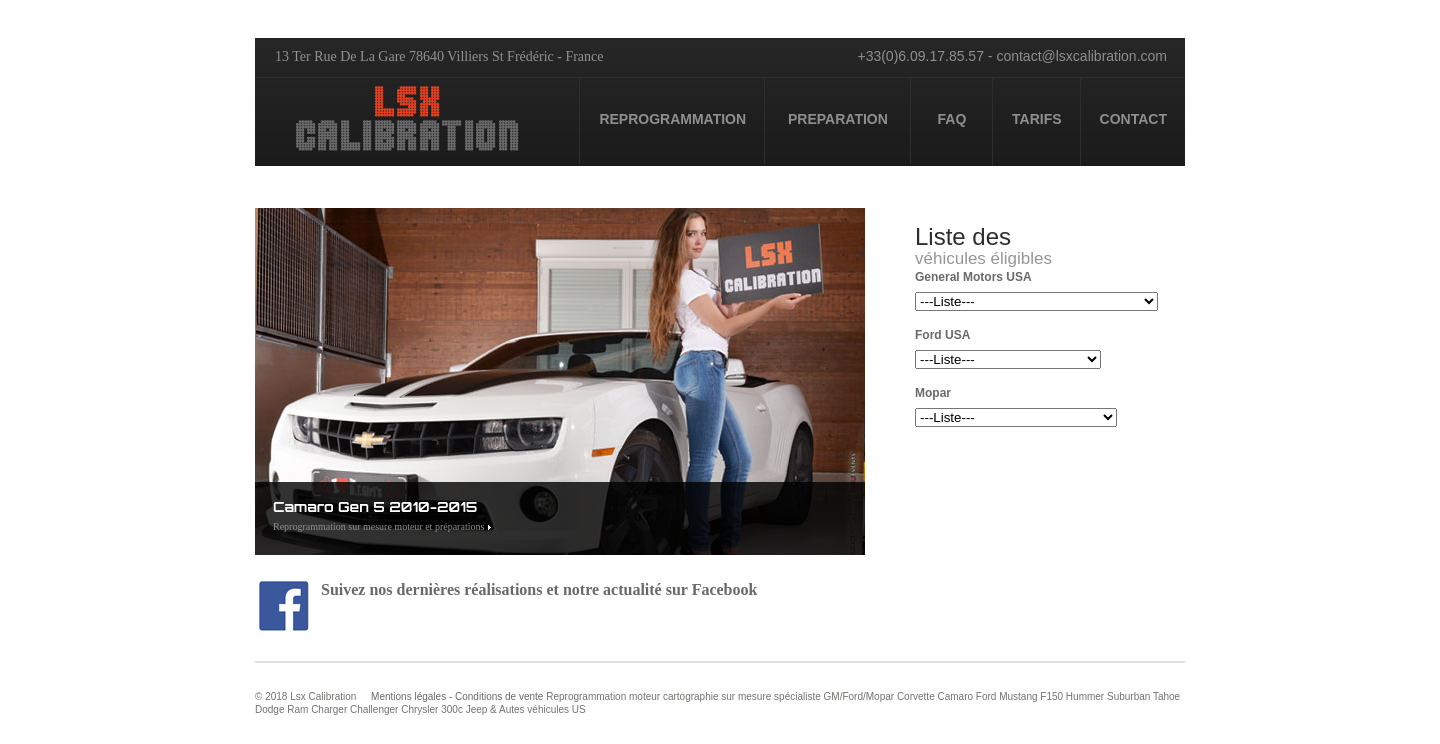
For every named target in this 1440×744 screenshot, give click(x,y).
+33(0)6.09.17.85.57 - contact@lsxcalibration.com (1012, 56)
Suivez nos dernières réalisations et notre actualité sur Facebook (508, 589)
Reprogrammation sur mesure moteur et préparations (378, 526)
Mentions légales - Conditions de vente (457, 696)
